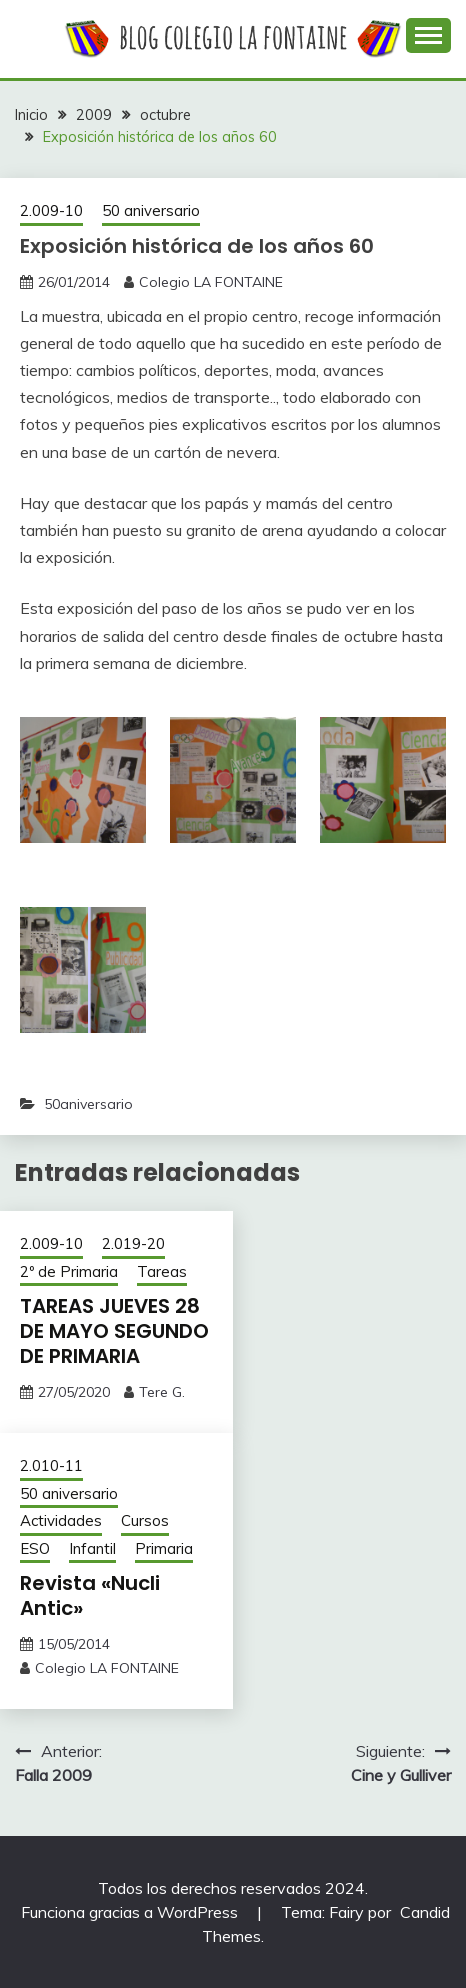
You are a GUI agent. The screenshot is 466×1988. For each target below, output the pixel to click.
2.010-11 (51, 1465)
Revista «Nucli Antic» (90, 1595)
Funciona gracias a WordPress (131, 1912)
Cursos (145, 1520)
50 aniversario (151, 210)
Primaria (164, 1548)
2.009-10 (51, 210)
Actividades (61, 1520)
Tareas (162, 1271)
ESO (35, 1548)
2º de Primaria (69, 1271)
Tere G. (162, 1392)
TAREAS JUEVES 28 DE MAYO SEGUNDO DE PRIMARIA (114, 1331)
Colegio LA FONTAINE (211, 282)
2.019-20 (133, 1243)
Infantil (92, 1548)
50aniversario (88, 1104)
